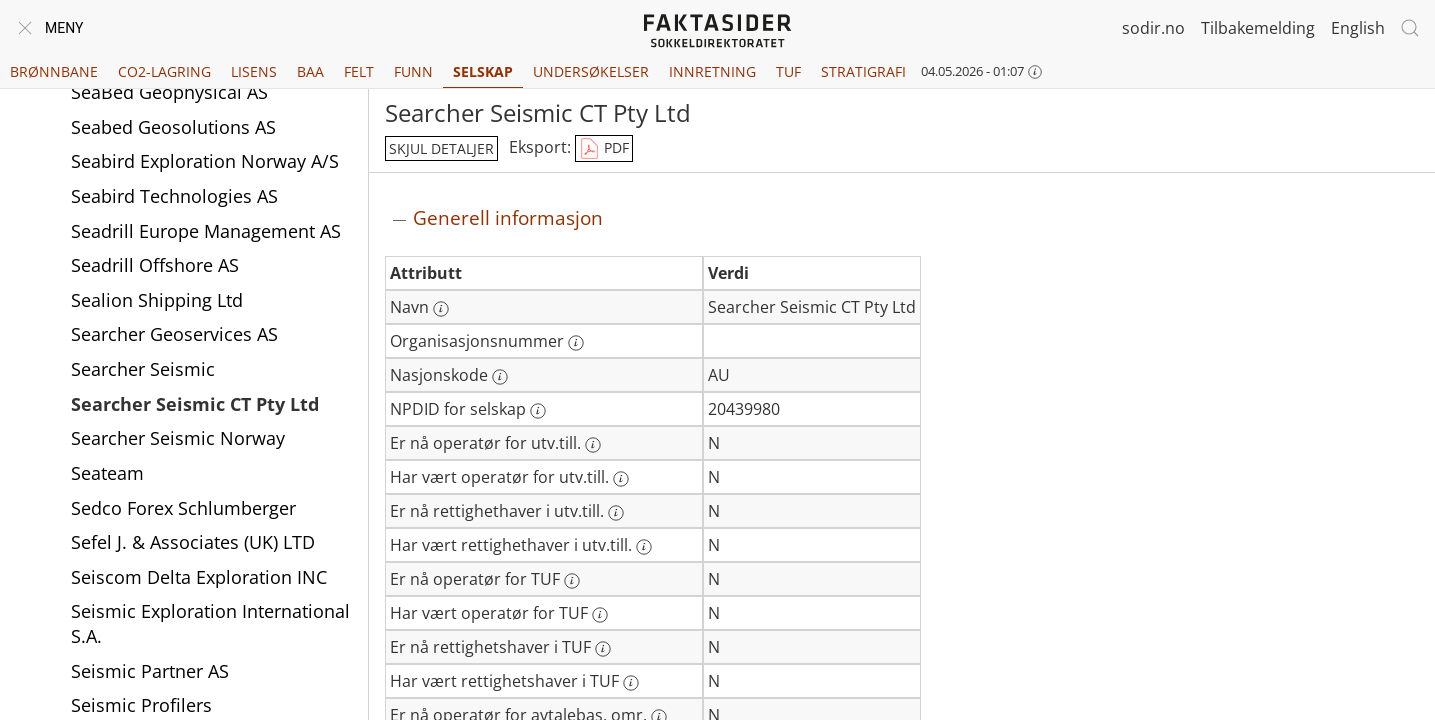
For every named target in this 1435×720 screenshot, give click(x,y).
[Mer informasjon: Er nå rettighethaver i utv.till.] (616, 513)
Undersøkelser (591, 71)
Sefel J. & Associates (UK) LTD (193, 542)
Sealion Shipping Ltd (157, 300)
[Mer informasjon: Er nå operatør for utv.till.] (593, 445)
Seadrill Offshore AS (155, 265)
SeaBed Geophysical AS (169, 92)
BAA (310, 71)
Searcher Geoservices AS (174, 334)
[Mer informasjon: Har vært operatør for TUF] (600, 615)
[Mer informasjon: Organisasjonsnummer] (576, 343)
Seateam (107, 473)
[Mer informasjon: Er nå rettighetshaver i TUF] (603, 649)
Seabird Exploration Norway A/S (205, 161)
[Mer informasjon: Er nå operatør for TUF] (572, 581)
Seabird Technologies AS (174, 196)
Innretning (712, 71)
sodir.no (1153, 28)
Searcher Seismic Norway (178, 438)
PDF (604, 149)
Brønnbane (54, 71)
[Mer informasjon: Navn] (441, 309)
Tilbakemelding (1258, 28)
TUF (788, 71)
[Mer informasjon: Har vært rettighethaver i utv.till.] (644, 547)
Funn (413, 71)
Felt (359, 71)
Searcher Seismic (143, 369)
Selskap (483, 71)
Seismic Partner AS (150, 671)
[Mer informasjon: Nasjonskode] (500, 377)
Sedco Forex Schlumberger (183, 508)
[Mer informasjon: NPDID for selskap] (538, 411)
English (1358, 28)
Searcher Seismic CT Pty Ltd (195, 404)
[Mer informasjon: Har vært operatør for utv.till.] (621, 479)
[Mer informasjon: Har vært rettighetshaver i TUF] (631, 683)
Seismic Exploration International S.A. (210, 623)
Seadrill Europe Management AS (206, 231)
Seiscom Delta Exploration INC (199, 577)
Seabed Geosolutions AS (173, 127)
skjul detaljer (441, 148)
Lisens (254, 71)
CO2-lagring (164, 71)
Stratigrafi (863, 71)
